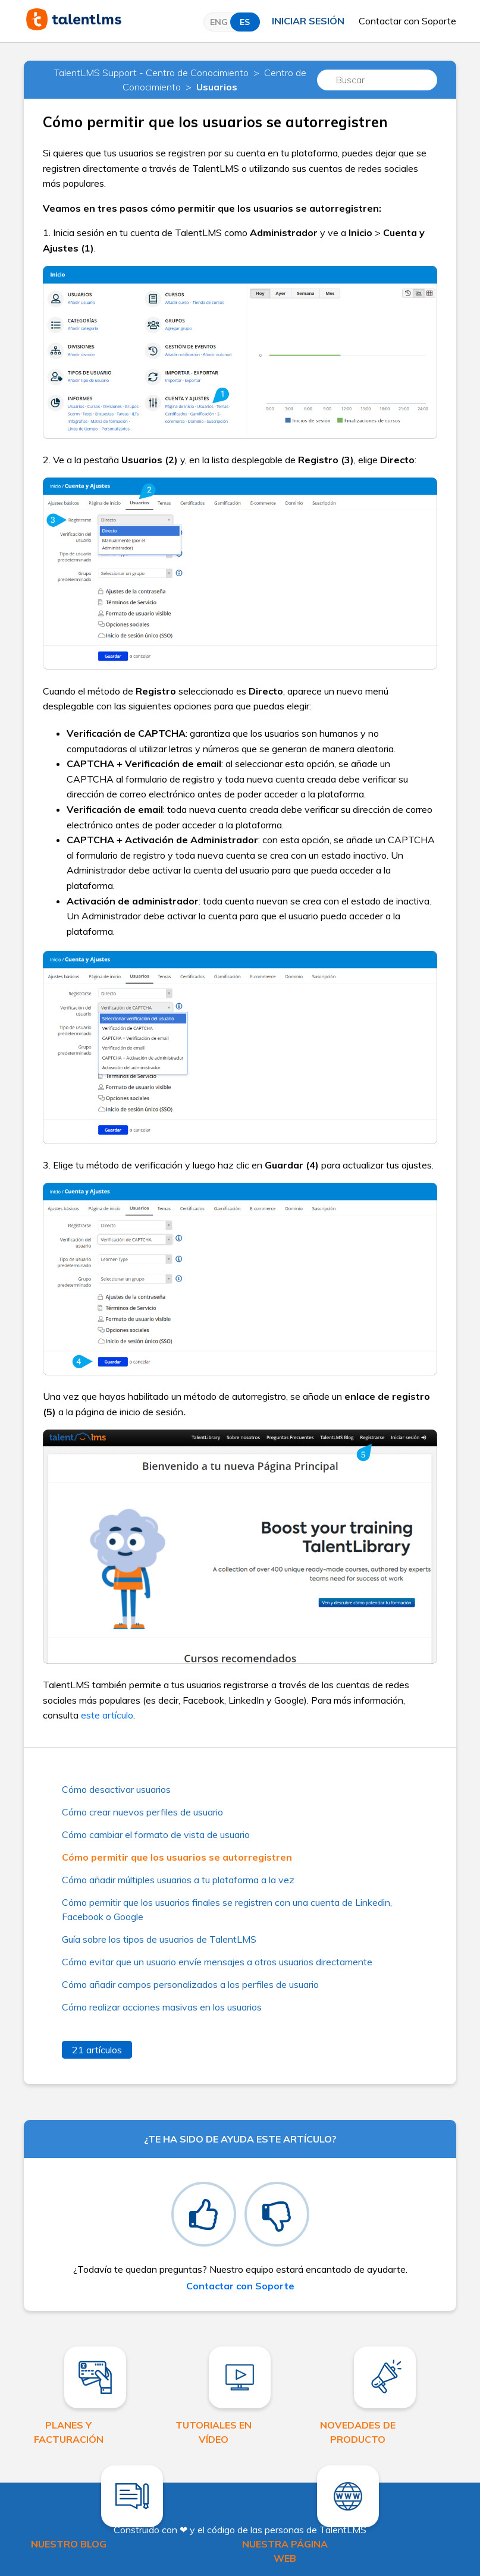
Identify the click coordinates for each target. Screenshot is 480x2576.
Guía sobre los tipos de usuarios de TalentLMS (159, 1939)
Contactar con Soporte (407, 21)
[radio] (203, 2214)
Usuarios (216, 87)
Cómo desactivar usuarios (116, 1789)
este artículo (107, 1715)
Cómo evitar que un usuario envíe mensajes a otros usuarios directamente (217, 1962)
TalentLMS (342, 2530)
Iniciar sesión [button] (308, 21)
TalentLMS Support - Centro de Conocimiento (151, 72)
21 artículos (97, 2050)
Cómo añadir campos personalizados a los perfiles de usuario (190, 1984)
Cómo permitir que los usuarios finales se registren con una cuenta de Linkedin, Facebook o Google (227, 1909)
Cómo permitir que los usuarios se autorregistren (177, 1857)
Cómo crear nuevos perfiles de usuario (142, 1812)
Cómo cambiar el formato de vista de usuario (156, 1834)
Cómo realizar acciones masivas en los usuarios (162, 2007)
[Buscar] (377, 80)
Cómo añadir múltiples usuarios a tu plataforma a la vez (178, 1880)
